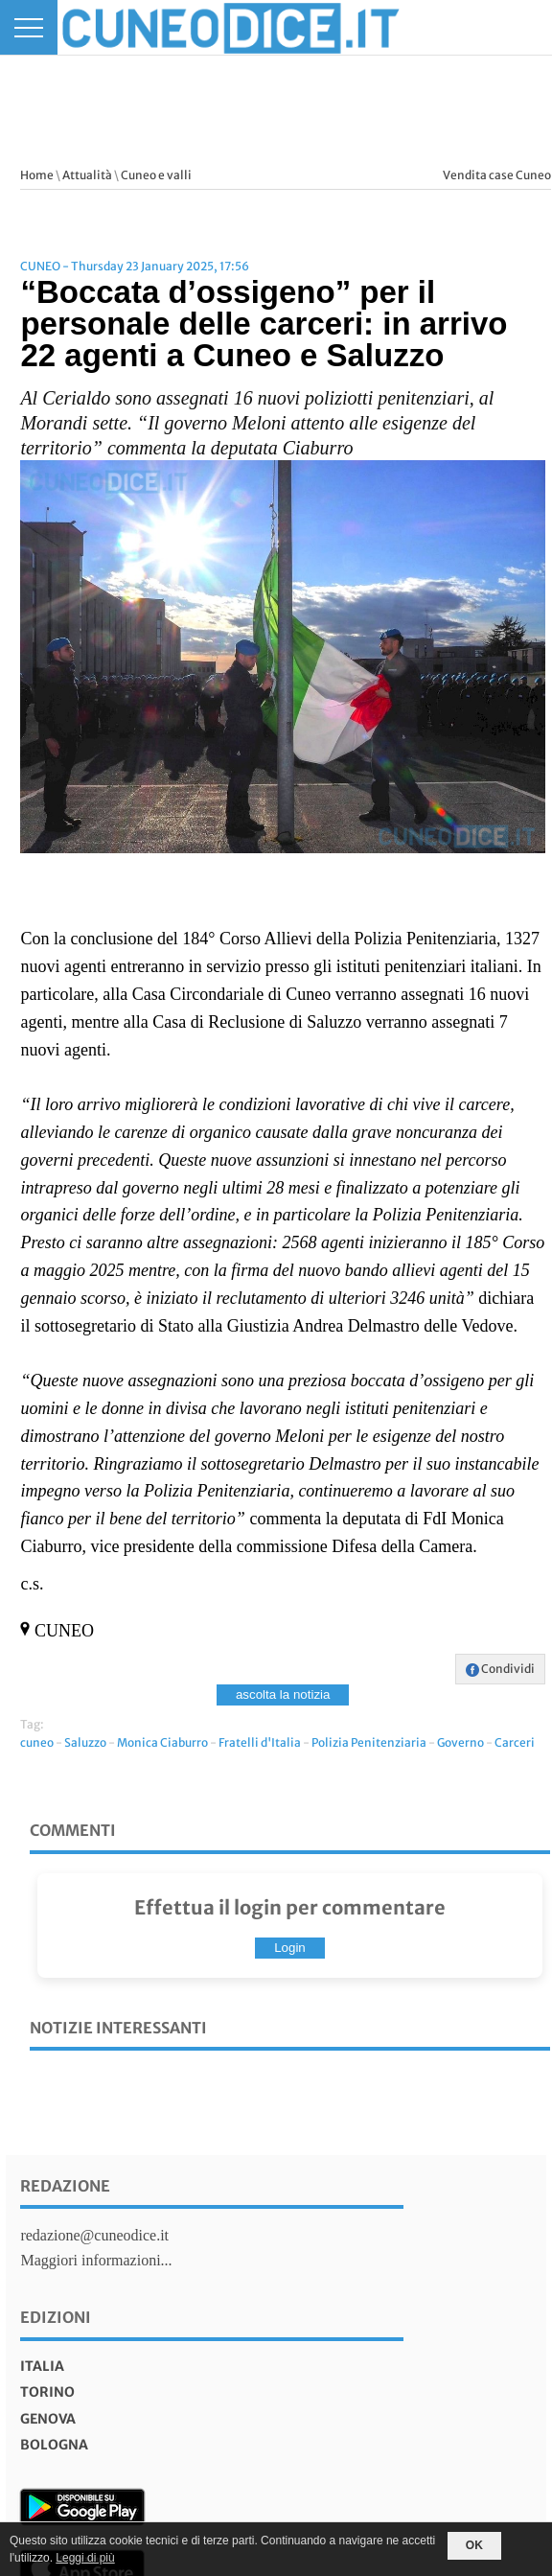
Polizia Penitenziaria (368, 1742)
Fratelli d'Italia (259, 1742)
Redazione (65, 2185)
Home (37, 175)
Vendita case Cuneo (497, 175)
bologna (54, 2444)
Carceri (514, 1742)
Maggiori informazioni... (96, 2260)
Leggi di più (85, 2557)
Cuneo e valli (156, 175)
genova (48, 2418)
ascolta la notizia (283, 1694)
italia (42, 2366)
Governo (460, 1742)
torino (47, 2392)
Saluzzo (85, 1742)
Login (290, 1947)
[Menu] (29, 27)
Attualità (87, 175)
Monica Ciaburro (162, 1742)
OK (474, 2545)
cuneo (37, 1742)
